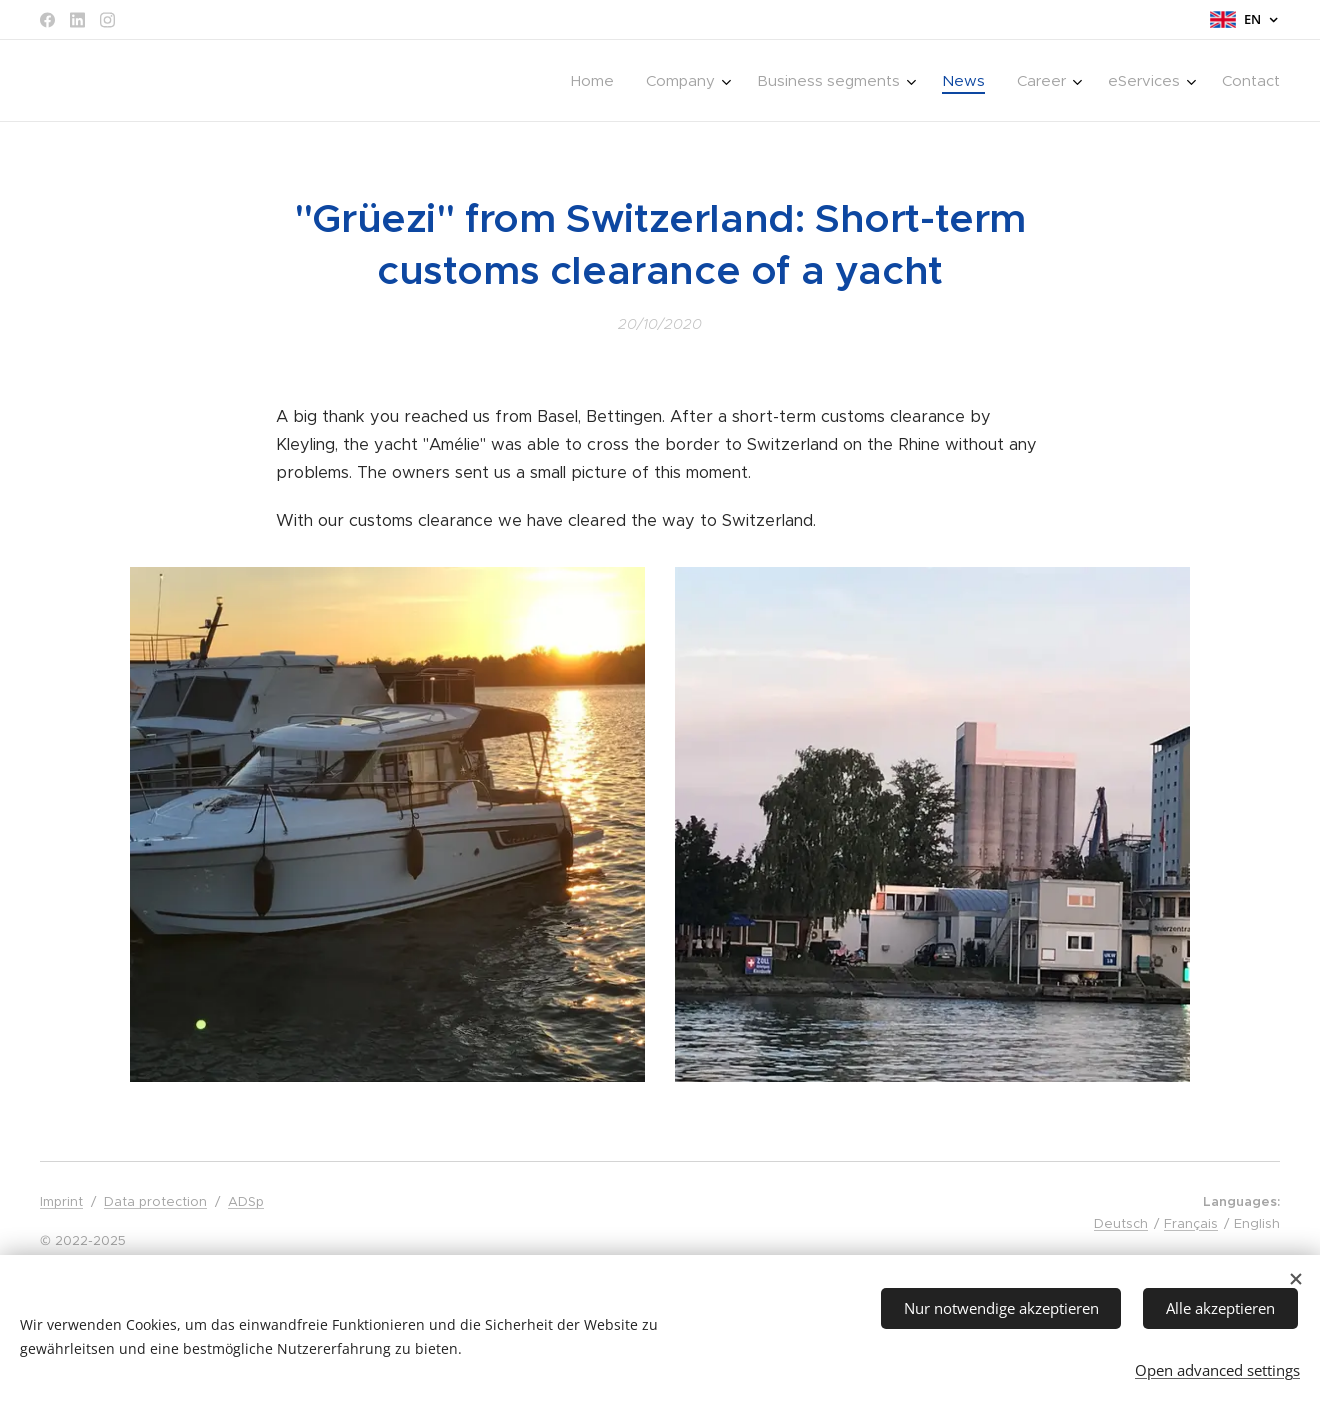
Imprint (61, 1201)
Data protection (155, 1201)
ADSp (246, 1201)
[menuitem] (598, 81)
